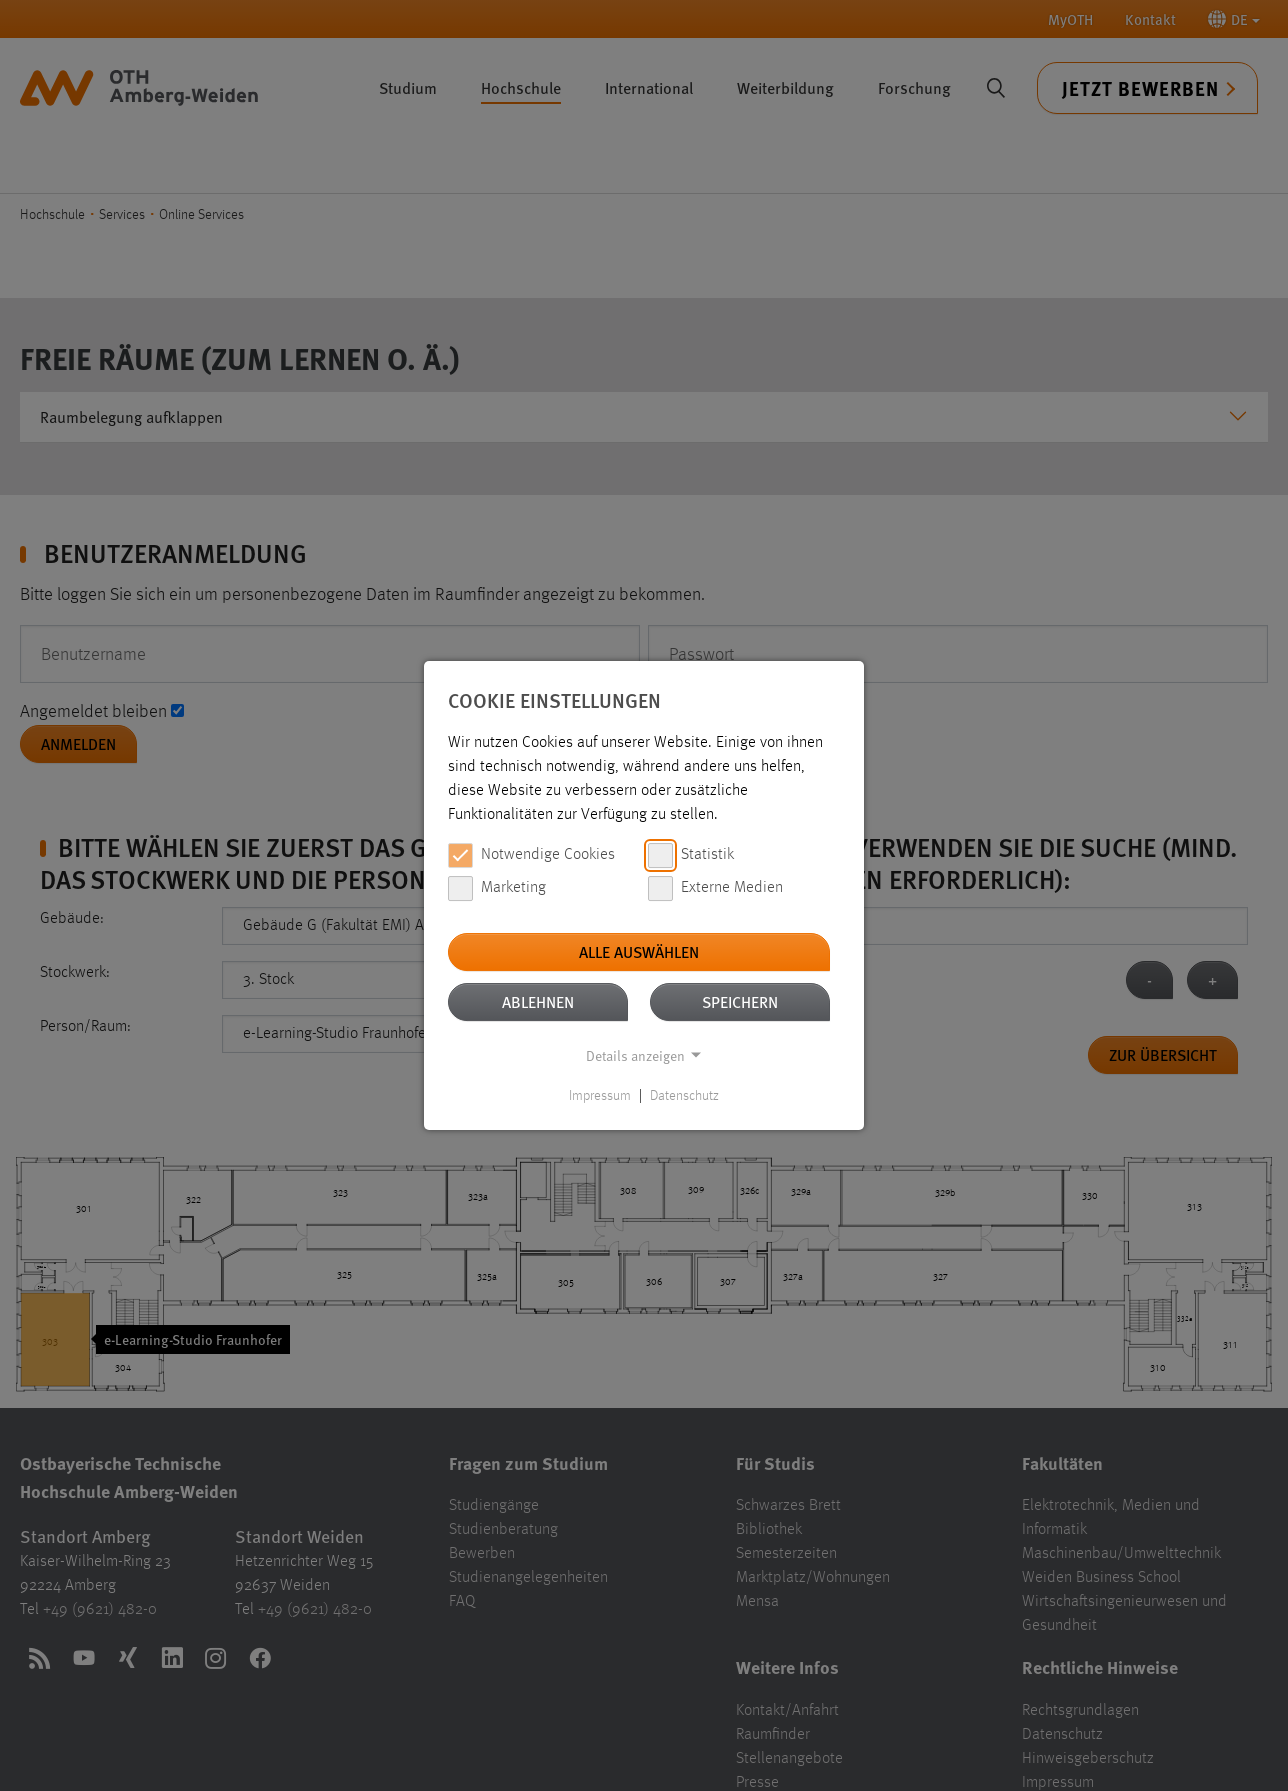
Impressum (600, 1096)
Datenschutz (684, 1096)
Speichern (740, 1001)
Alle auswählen (639, 951)
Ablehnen (538, 1001)
